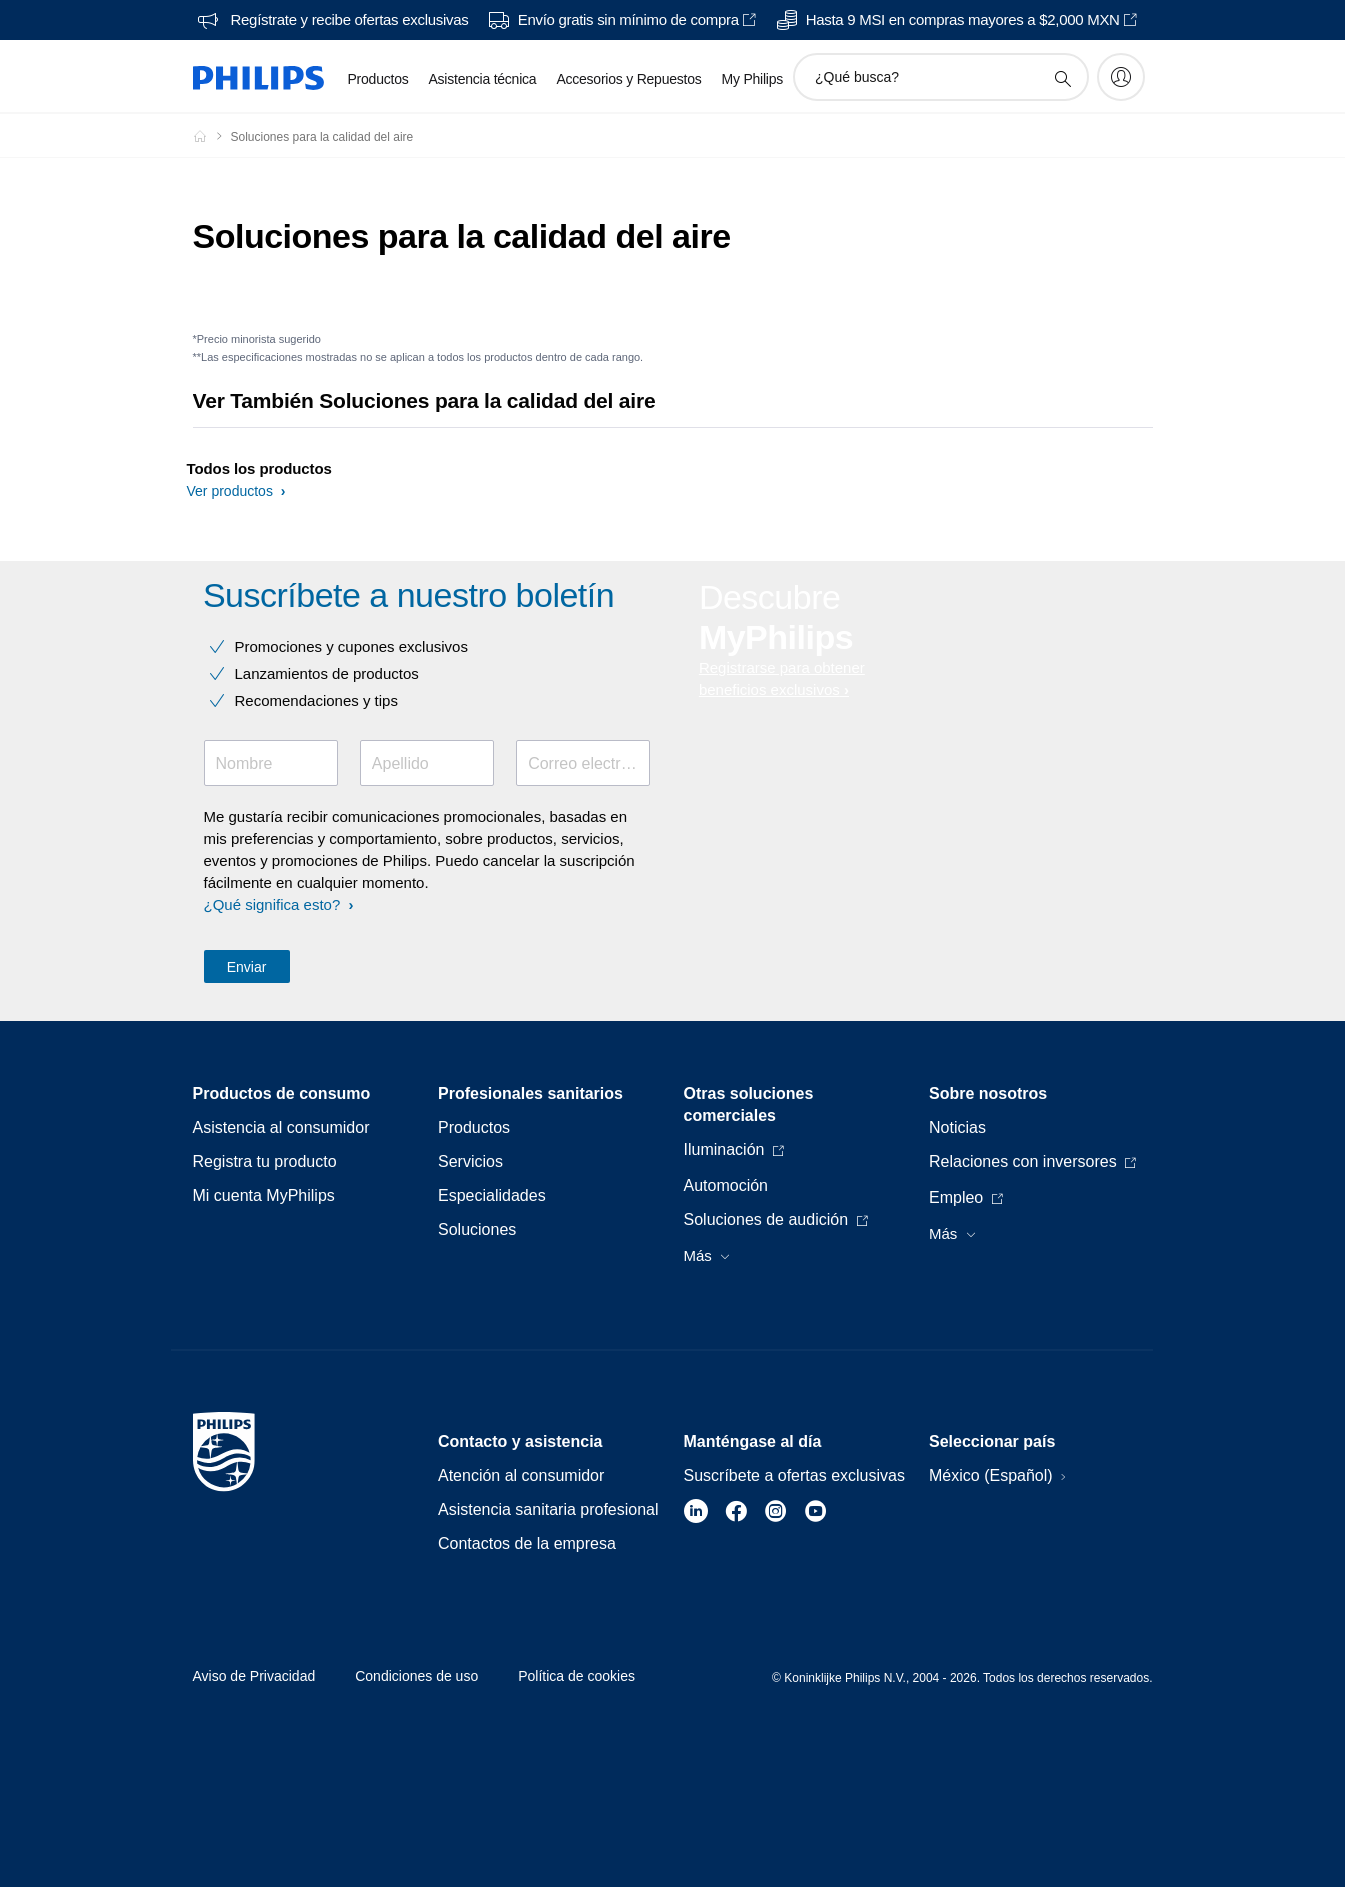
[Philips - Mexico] (212, 136)
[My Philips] (1121, 77)
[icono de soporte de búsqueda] (1062, 78)
